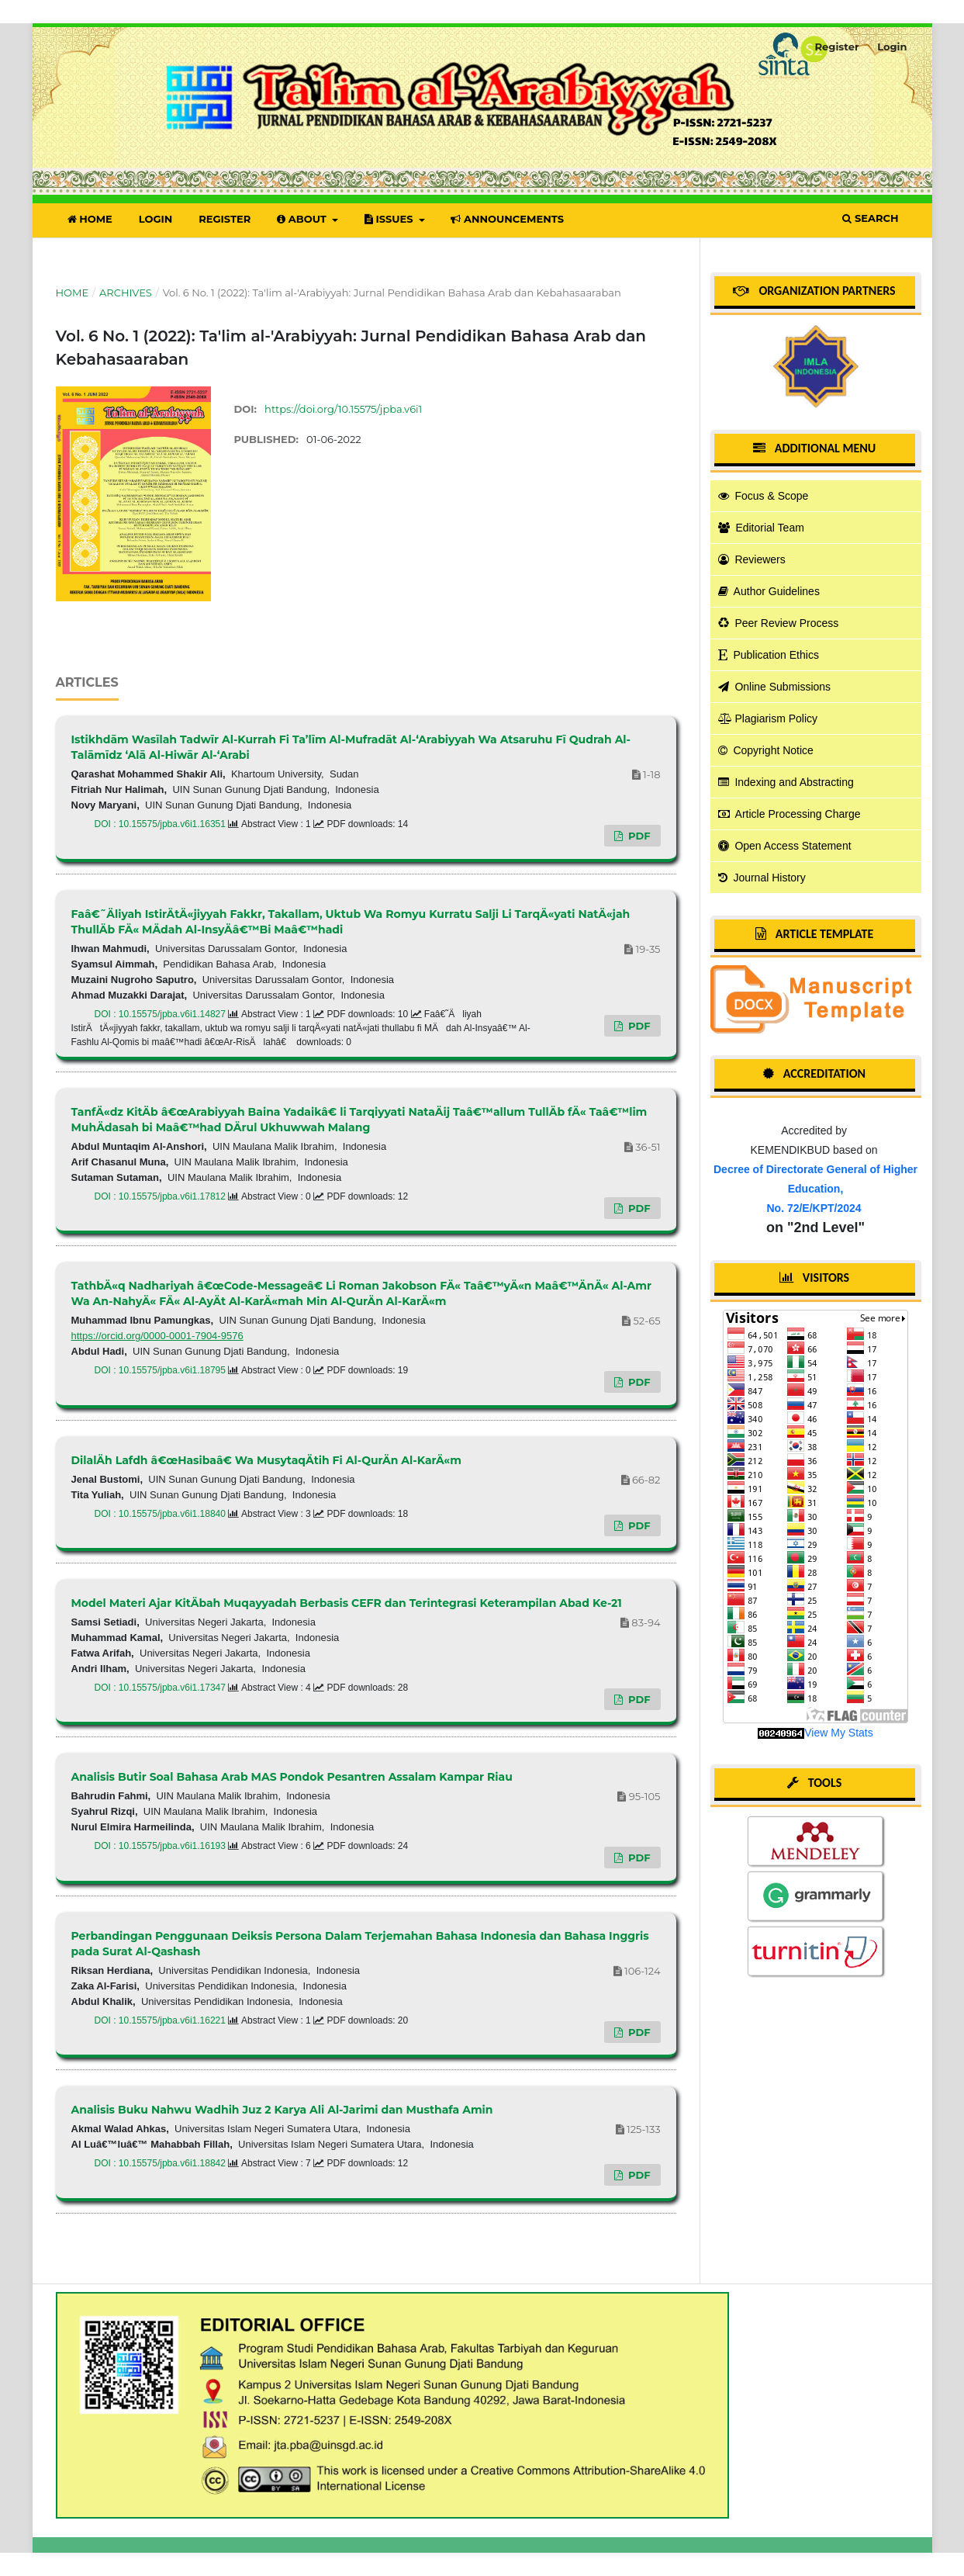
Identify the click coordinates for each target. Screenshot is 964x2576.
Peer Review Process (778, 623)
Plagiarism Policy (768, 718)
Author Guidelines (769, 591)
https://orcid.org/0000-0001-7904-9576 (157, 1336)
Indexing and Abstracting (786, 782)
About (303, 219)
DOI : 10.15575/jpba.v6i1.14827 (162, 1014)
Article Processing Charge (789, 814)
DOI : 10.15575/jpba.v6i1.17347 (162, 1687)
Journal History (762, 877)
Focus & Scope (763, 496)
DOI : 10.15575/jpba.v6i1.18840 (162, 1513)
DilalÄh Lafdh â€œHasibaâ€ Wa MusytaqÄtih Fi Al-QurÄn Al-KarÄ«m (266, 1460)
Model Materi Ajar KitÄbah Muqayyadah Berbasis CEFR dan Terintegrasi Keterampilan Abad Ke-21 (346, 1603)
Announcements (507, 219)
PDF (637, 835)
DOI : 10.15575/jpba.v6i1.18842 (162, 2163)
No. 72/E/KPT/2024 (813, 1208)
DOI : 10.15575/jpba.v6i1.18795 (162, 1370)
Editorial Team (761, 527)
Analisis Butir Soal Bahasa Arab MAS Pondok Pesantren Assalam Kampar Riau (292, 1777)
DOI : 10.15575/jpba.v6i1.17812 (162, 1196)
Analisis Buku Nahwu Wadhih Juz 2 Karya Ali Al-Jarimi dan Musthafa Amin (282, 2110)
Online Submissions (774, 686)
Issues (390, 219)
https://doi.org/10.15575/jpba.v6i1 (343, 409)
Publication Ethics (768, 655)
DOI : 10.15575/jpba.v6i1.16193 (162, 1845)
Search (870, 218)
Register (225, 219)
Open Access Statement (785, 846)
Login (156, 219)
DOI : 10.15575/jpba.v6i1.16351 (162, 824)
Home (89, 219)
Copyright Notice (766, 750)
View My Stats (838, 1732)
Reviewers (752, 559)
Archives (125, 292)
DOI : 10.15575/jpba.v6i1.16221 (162, 2020)
